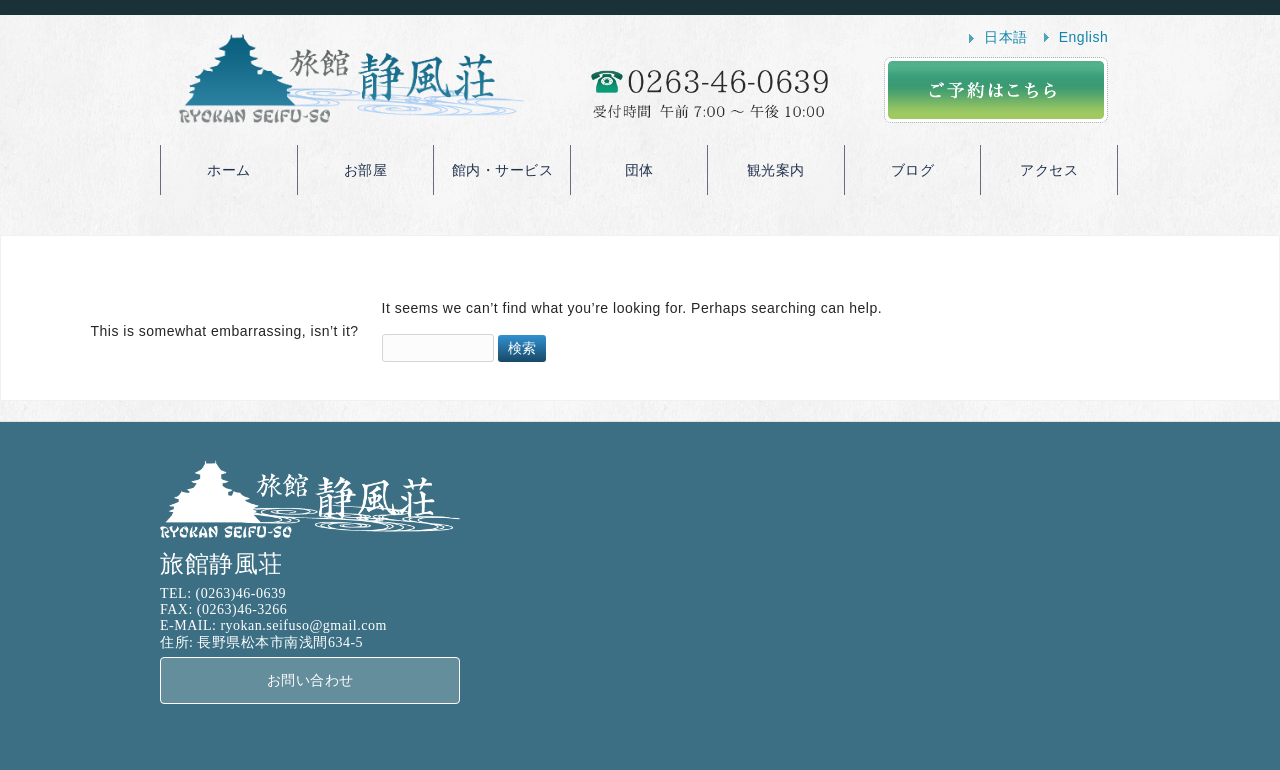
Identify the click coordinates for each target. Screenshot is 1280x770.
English (1083, 37)
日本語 (1006, 37)
